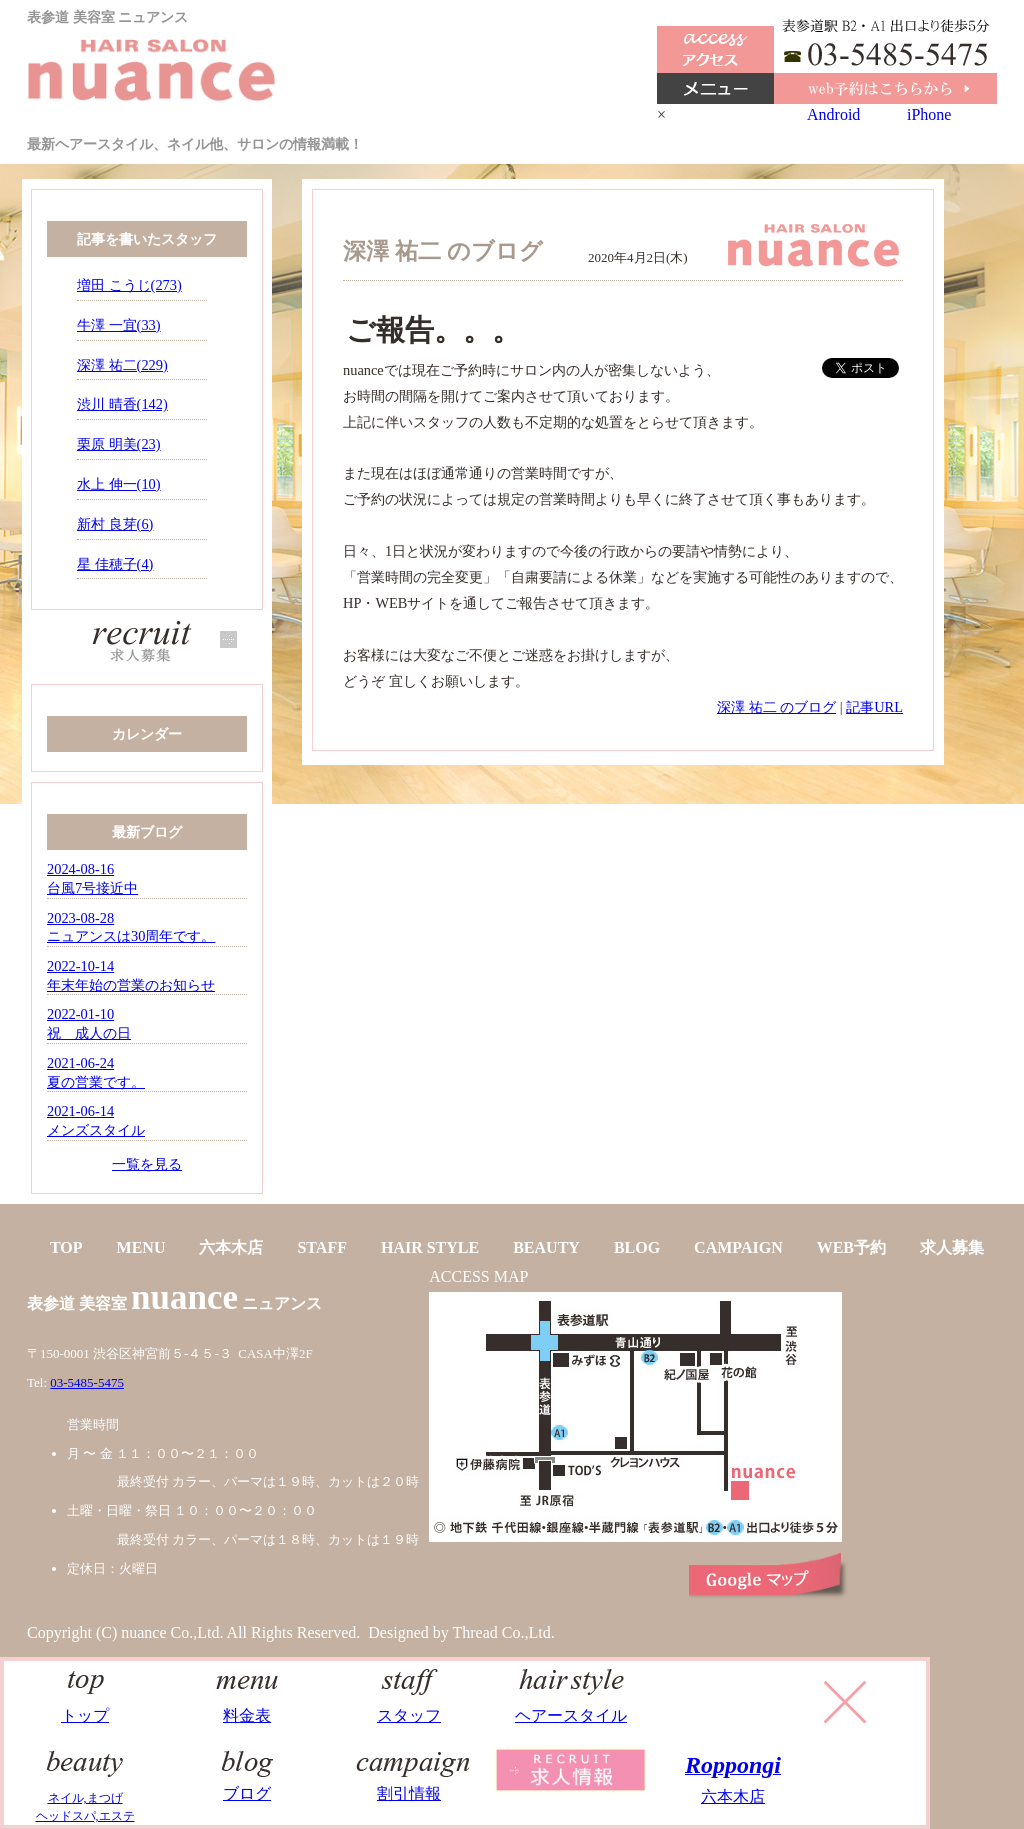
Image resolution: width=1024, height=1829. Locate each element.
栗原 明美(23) (119, 444)
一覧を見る (147, 1164)
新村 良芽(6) (115, 524)
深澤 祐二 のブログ (776, 707)
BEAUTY (546, 1247)
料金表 (247, 1706)
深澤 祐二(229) (122, 365)
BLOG (637, 1247)
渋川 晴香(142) (122, 404)
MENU (141, 1247)
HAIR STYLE (430, 1247)
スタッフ (409, 1706)
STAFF (321, 1247)
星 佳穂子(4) (115, 564)
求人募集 (952, 1247)
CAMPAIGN (738, 1247)
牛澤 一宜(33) (119, 325)
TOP (66, 1247)
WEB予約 (851, 1247)
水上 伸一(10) (119, 484)
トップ (85, 1706)
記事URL (874, 707)
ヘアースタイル (571, 1706)
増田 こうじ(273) (129, 285)
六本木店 (231, 1247)
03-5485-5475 (87, 1382)
